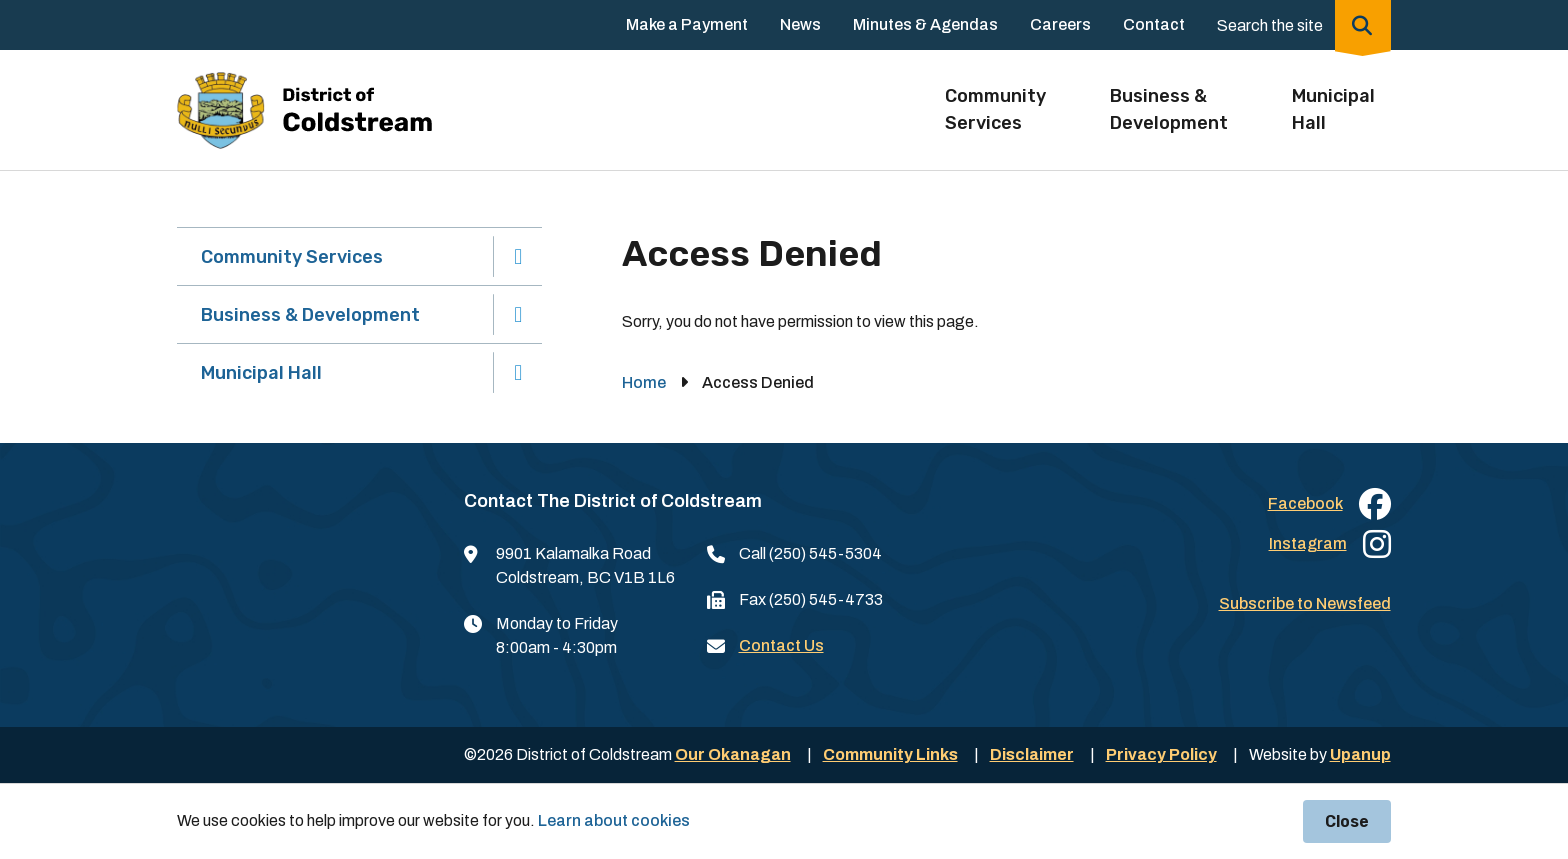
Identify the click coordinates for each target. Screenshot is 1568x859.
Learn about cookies (614, 820)
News (800, 24)
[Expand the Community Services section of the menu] (518, 256)
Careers (1060, 24)
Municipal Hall (261, 373)
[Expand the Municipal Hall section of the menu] (518, 372)
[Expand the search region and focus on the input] (1300, 25)
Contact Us (781, 645)
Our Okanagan (733, 754)
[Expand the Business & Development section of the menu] (518, 314)
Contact (1154, 24)
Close (1347, 821)
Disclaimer (1032, 754)
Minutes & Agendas (925, 24)
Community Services (292, 257)
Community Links (890, 754)
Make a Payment (687, 24)
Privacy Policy (1161, 754)
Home (644, 382)
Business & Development (310, 315)
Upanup (1360, 754)
